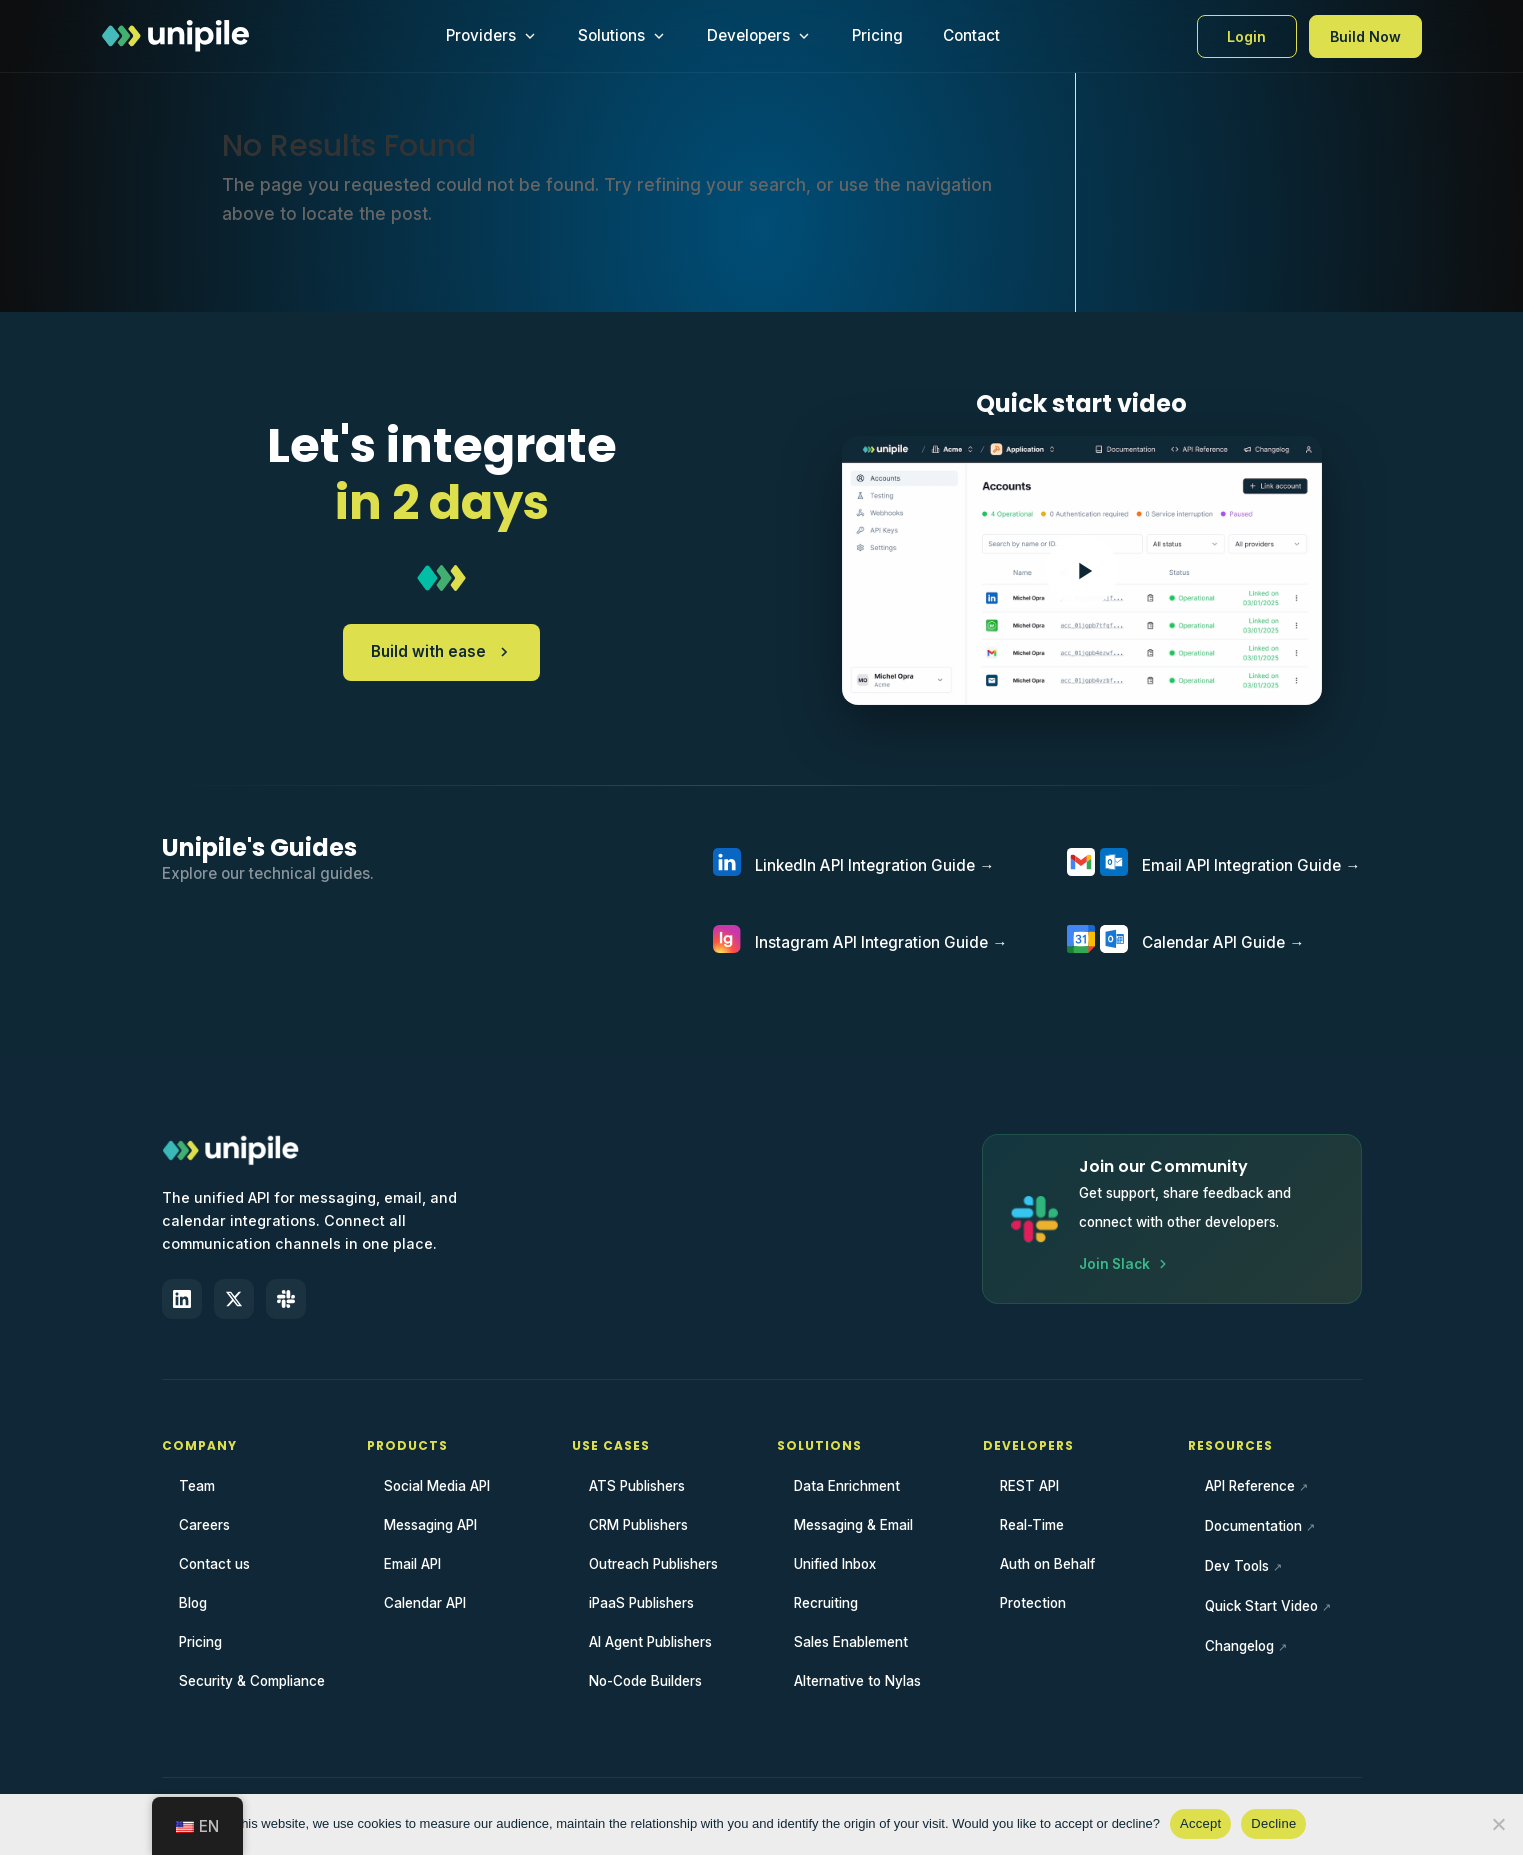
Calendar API (425, 1603)
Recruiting (826, 1603)
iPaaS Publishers (641, 1603)
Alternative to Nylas (857, 1681)
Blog (193, 1603)
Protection (1033, 1603)
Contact (971, 35)
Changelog (1239, 1646)
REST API (1029, 1486)
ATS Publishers (637, 1486)
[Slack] (286, 1299)
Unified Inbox (835, 1564)
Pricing (877, 35)
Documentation (1253, 1526)
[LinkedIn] (182, 1299)
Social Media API (437, 1486)
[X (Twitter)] (234, 1299)
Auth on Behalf (1047, 1564)
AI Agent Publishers (650, 1642)
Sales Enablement (851, 1642)
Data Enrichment (847, 1486)
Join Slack (1124, 1264)
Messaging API (430, 1525)
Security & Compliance (252, 1681)
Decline (1273, 1823)
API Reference (1250, 1486)
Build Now (1365, 36)
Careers (204, 1525)
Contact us (214, 1564)
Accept (1200, 1823)
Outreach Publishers (653, 1564)
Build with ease (441, 651)
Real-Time (1032, 1525)
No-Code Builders (645, 1681)
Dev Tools (1237, 1566)
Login (1246, 36)
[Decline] (1498, 1824)
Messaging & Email (853, 1525)
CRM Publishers (638, 1525)
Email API (412, 1564)
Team (197, 1486)
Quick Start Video (1261, 1606)
